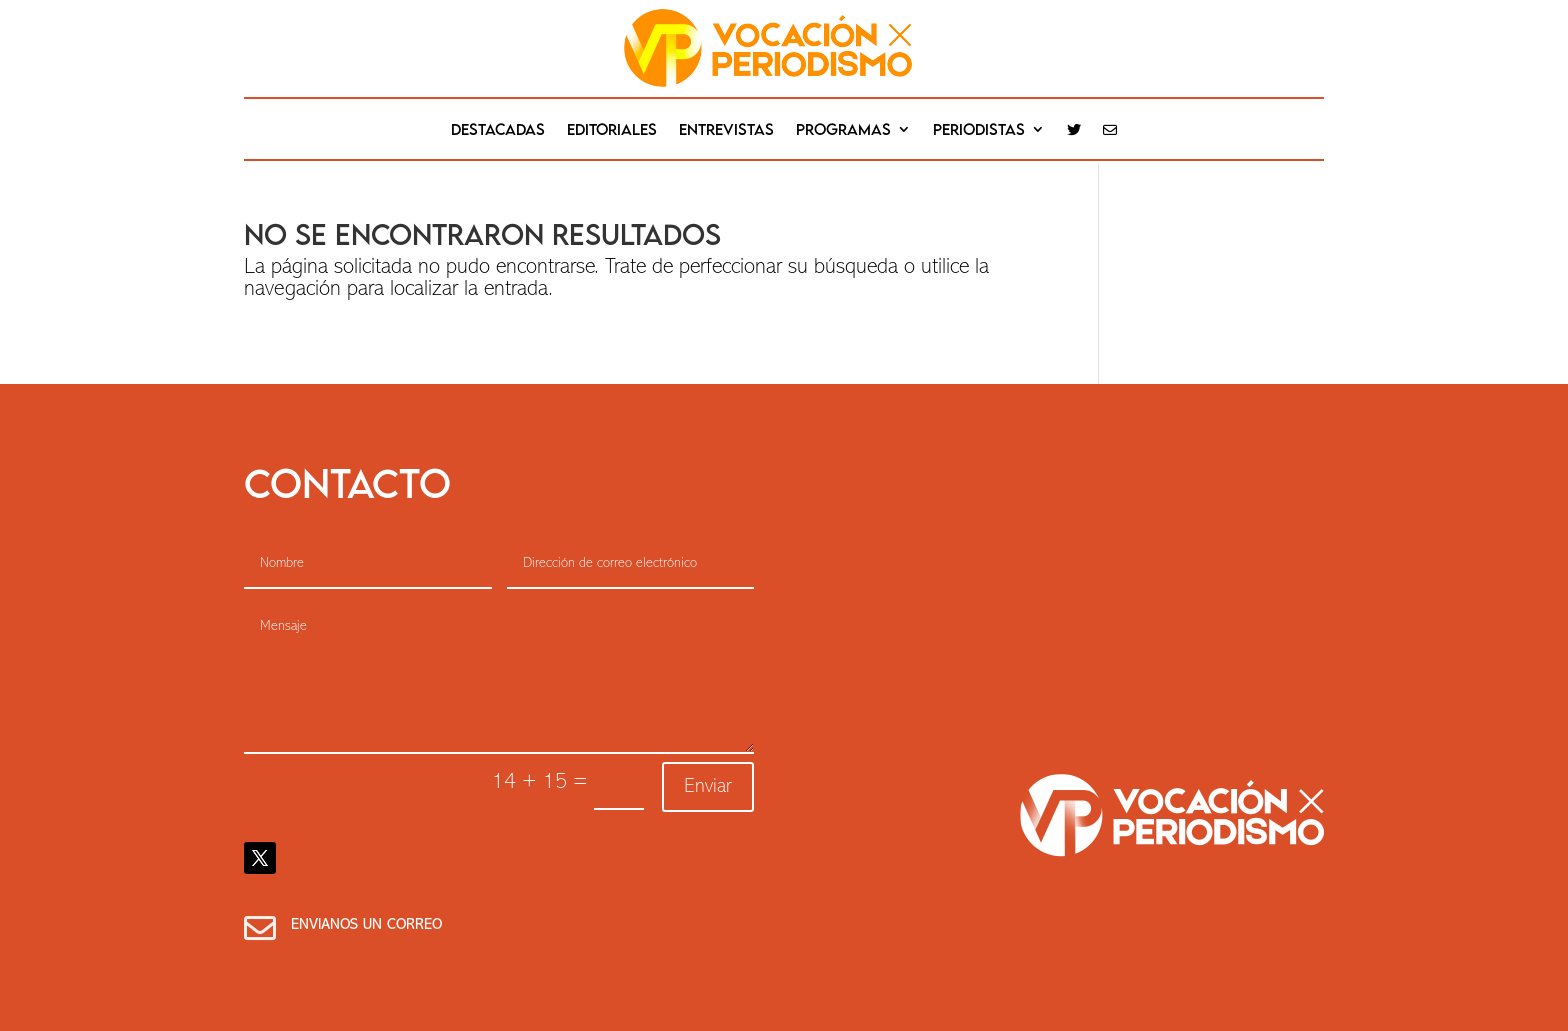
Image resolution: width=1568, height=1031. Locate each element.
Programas (843, 130)
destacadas (498, 130)
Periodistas (979, 130)
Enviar (708, 787)
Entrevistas (726, 130)
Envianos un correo (366, 925)
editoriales (612, 130)
